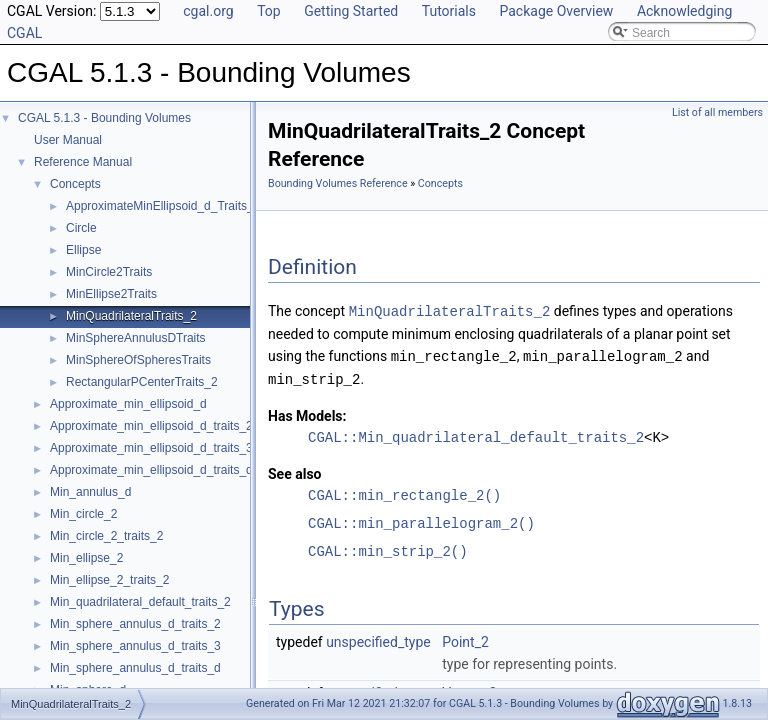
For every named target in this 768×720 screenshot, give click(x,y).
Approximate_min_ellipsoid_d (128, 404)
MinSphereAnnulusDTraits (136, 338)
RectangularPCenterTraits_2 (142, 382)
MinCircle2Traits (109, 272)
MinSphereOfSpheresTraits (138, 360)
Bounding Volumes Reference (338, 183)
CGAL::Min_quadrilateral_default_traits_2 (476, 434)
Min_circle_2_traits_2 (106, 536)
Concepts (75, 184)
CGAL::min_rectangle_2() (404, 492)
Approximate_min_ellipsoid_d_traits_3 (151, 448)
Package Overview (556, 11)
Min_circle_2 (83, 514)
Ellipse (83, 250)
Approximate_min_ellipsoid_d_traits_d (151, 470)
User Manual (68, 140)
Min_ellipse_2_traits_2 (109, 580)
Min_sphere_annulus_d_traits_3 (135, 646)
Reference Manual (83, 162)
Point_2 (465, 639)
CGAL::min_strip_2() (388, 548)
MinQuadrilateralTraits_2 (131, 316)
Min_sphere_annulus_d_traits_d (135, 668)
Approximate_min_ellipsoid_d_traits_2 (151, 426)
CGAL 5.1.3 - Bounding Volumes (104, 118)
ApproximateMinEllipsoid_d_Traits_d (163, 206)
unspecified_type (378, 639)
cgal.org (208, 11)
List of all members (717, 112)
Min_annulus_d (90, 492)
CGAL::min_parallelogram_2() (421, 520)
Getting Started (351, 11)
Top (269, 11)
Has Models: (307, 413)
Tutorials (449, 11)
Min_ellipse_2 (86, 558)
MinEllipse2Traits (111, 294)
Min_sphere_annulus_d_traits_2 (135, 624)
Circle (81, 228)
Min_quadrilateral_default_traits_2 (140, 602)
